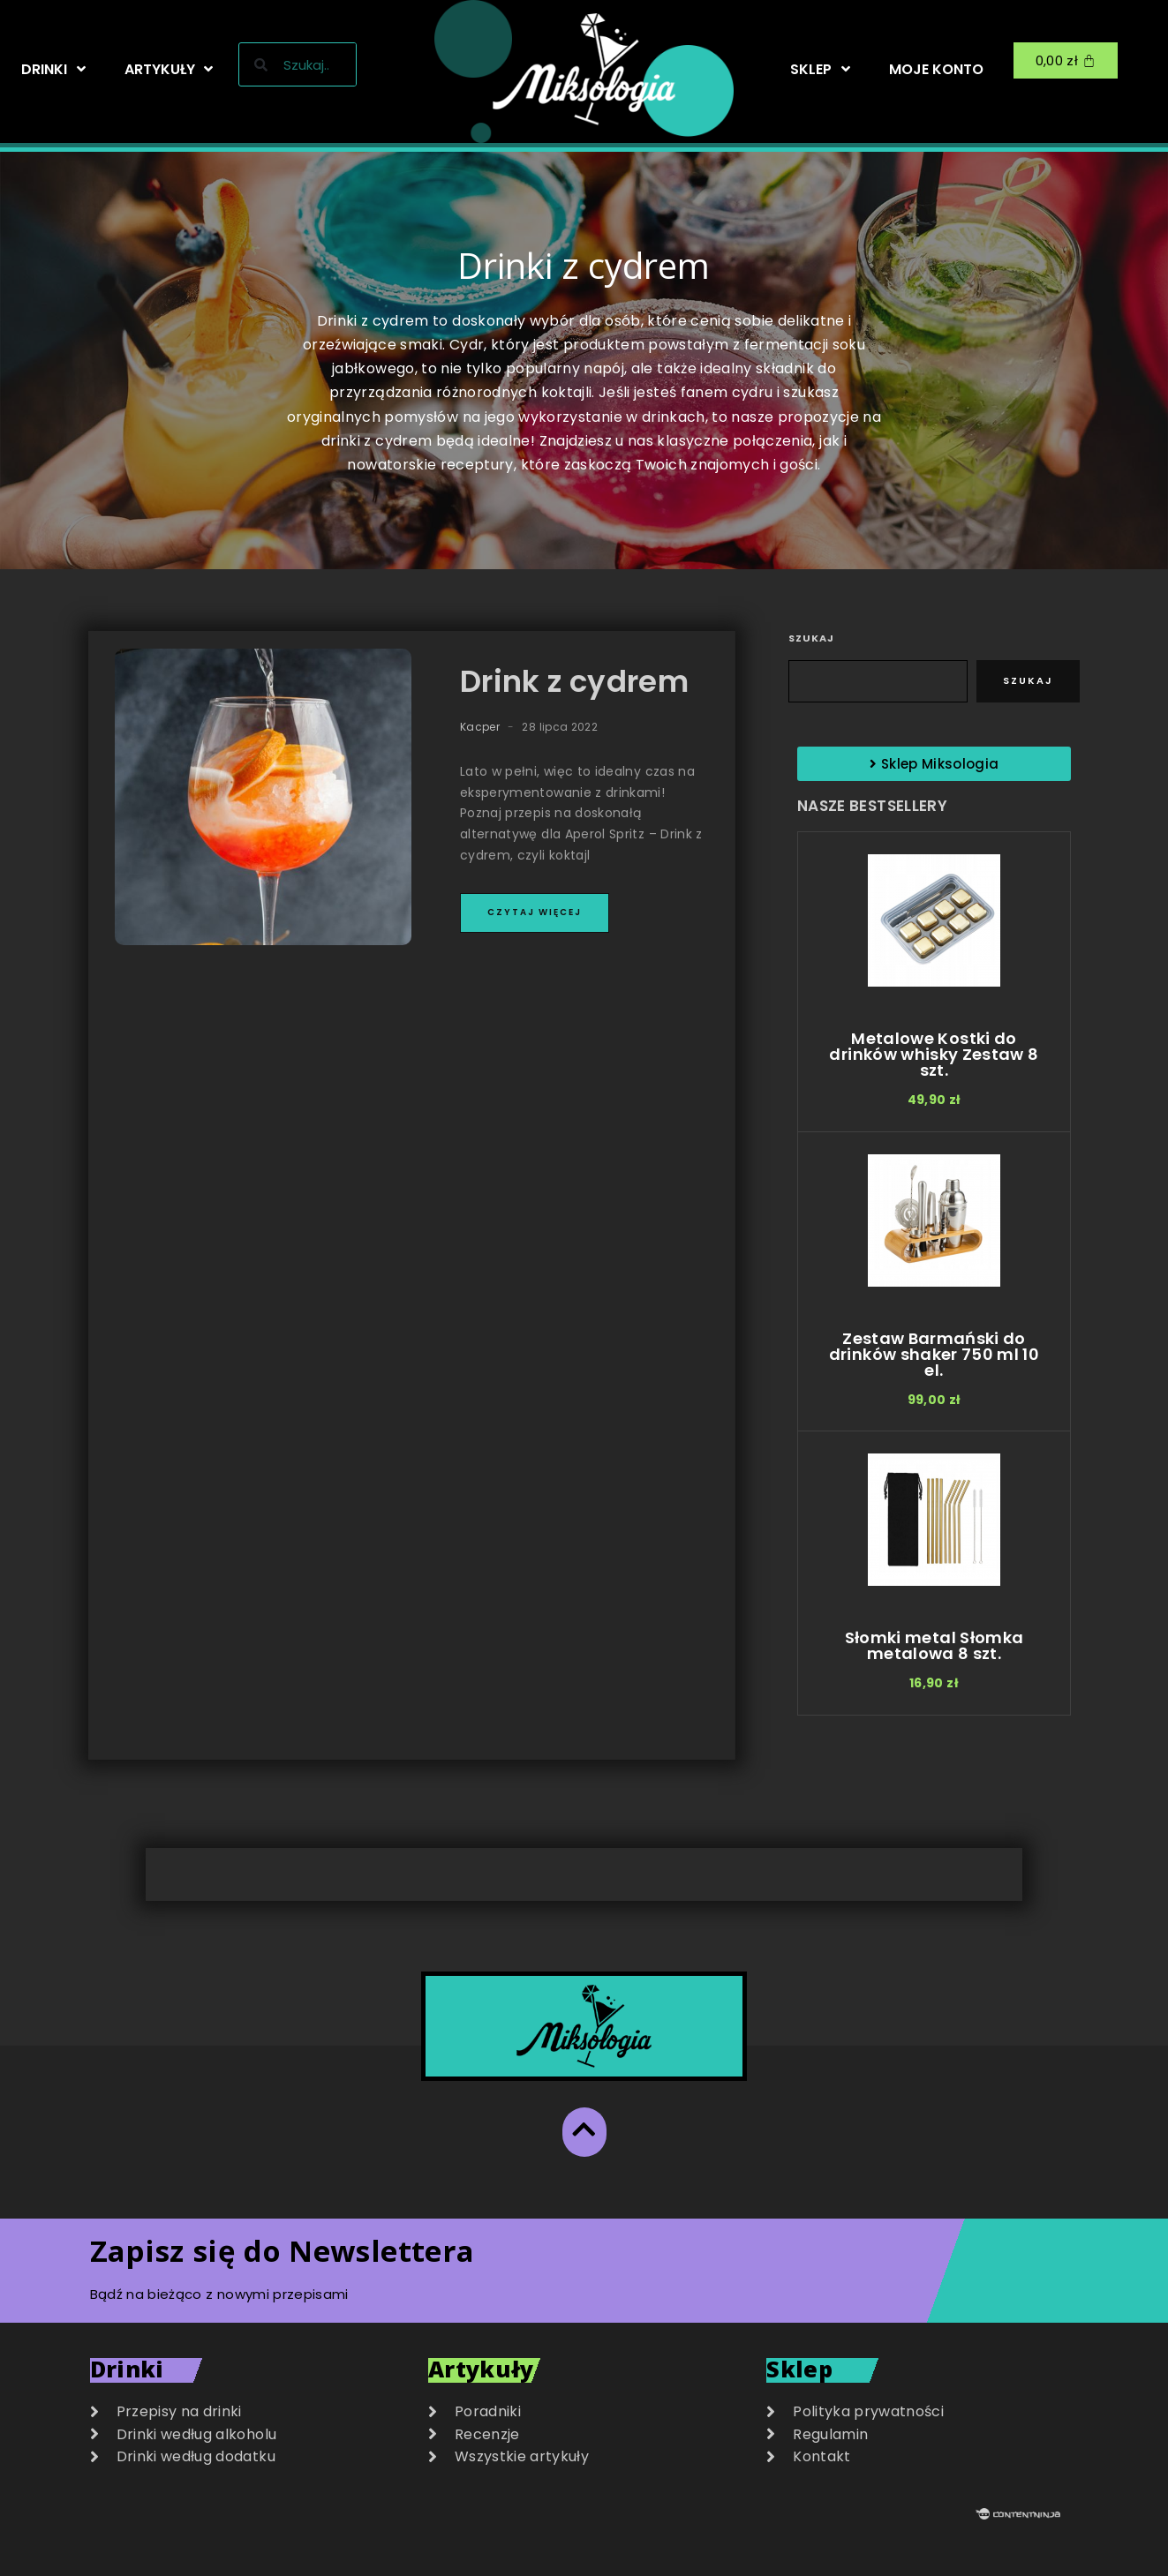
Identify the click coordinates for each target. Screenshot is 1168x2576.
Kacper (480, 726)
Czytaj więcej (534, 912)
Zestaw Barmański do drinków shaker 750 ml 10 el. (934, 1354)
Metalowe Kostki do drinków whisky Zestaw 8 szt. (933, 1054)
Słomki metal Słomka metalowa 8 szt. (934, 1645)
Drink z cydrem (574, 681)
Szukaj (811, 638)
